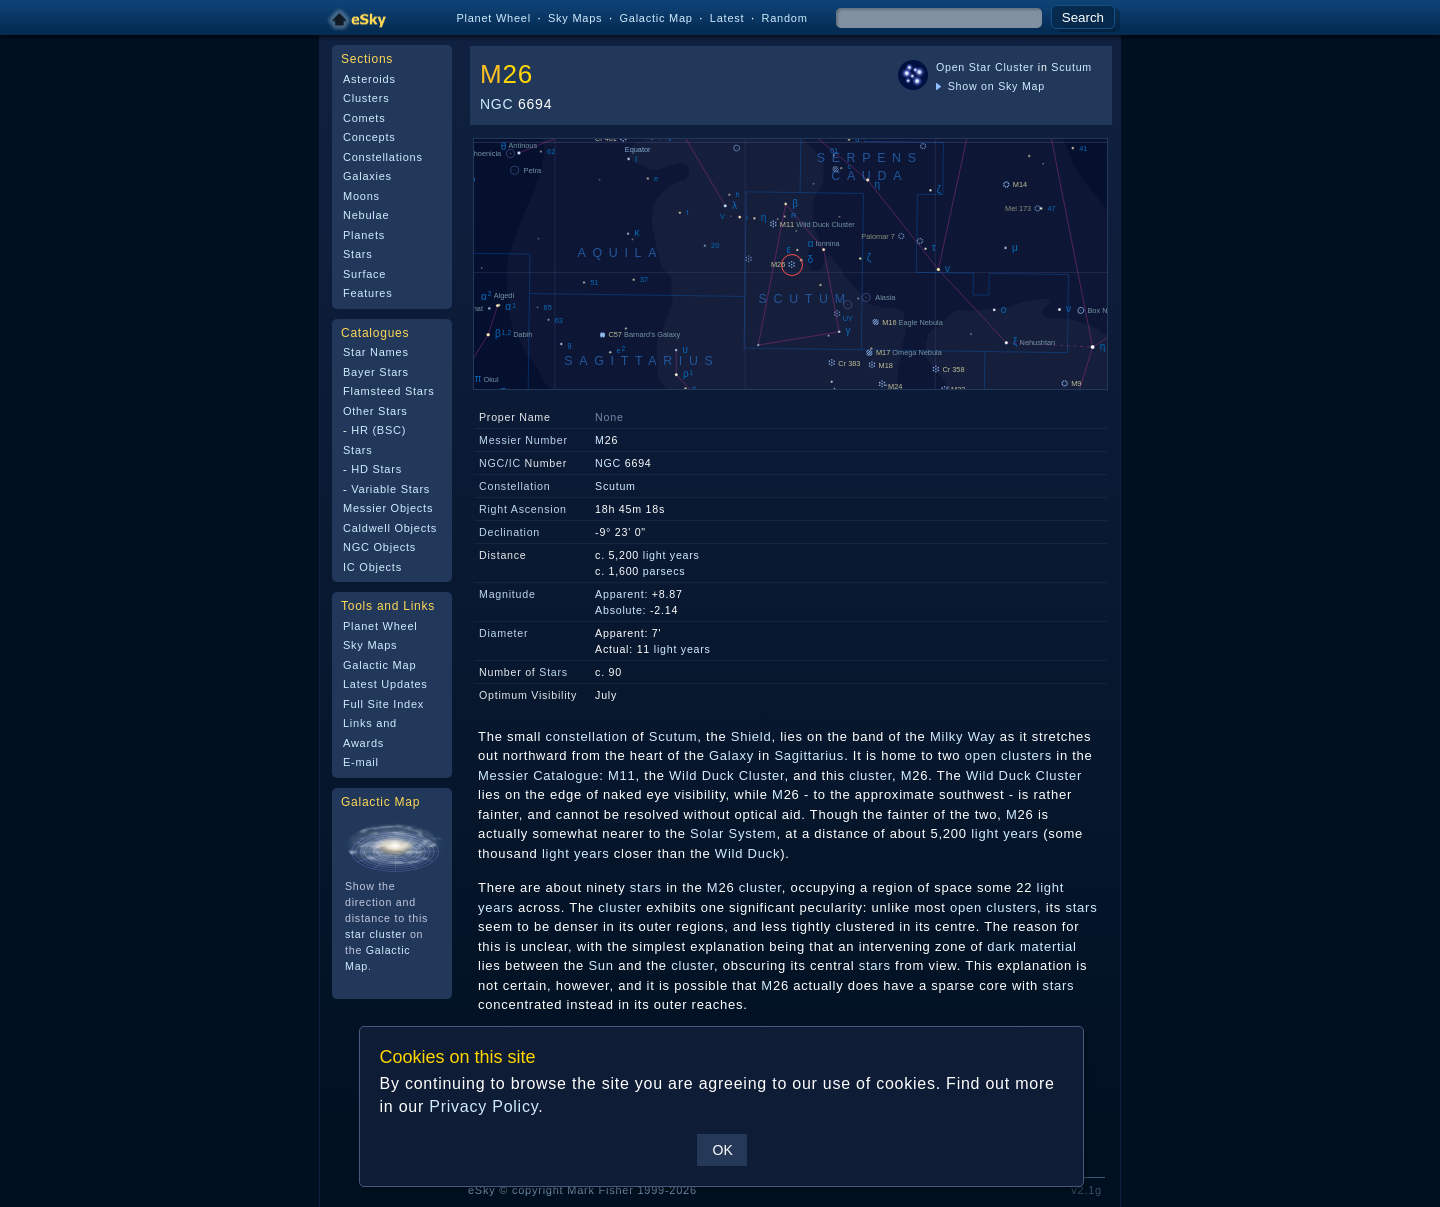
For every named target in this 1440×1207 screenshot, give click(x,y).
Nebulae (366, 215)
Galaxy (731, 755)
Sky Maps (575, 18)
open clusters (1008, 755)
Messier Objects (388, 508)
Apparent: (621, 594)
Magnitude (507, 594)
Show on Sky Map (990, 86)
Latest (727, 18)
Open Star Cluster (985, 67)
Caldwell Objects (390, 528)
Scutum (1071, 67)
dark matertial (1031, 946)
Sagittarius (809, 755)
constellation (587, 736)
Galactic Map (655, 18)
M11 (622, 775)
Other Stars (375, 411)
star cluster (375, 934)
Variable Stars (390, 489)
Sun (600, 965)
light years (671, 555)
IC (515, 463)
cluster (870, 775)
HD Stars (376, 469)
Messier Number (523, 440)
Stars (357, 254)
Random (784, 18)
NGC (496, 104)
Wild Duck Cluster (726, 775)
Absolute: (620, 610)
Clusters (366, 98)
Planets (364, 235)
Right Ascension (523, 509)
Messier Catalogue (538, 775)
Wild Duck (747, 853)
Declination (509, 532)
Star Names (376, 352)
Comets (364, 118)
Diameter (503, 633)
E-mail (361, 762)
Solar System (733, 833)
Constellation (514, 486)
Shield (751, 736)
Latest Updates (385, 684)
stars (646, 887)
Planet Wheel (493, 18)
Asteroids (369, 79)
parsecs (664, 571)
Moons (361, 196)
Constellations (383, 157)
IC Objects (372, 567)
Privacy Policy (483, 1106)
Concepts (369, 137)
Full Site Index (383, 704)
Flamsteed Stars (388, 391)
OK (722, 1150)
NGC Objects (379, 547)
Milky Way (963, 736)
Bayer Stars (376, 372)
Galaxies (367, 176)
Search (1083, 17)
